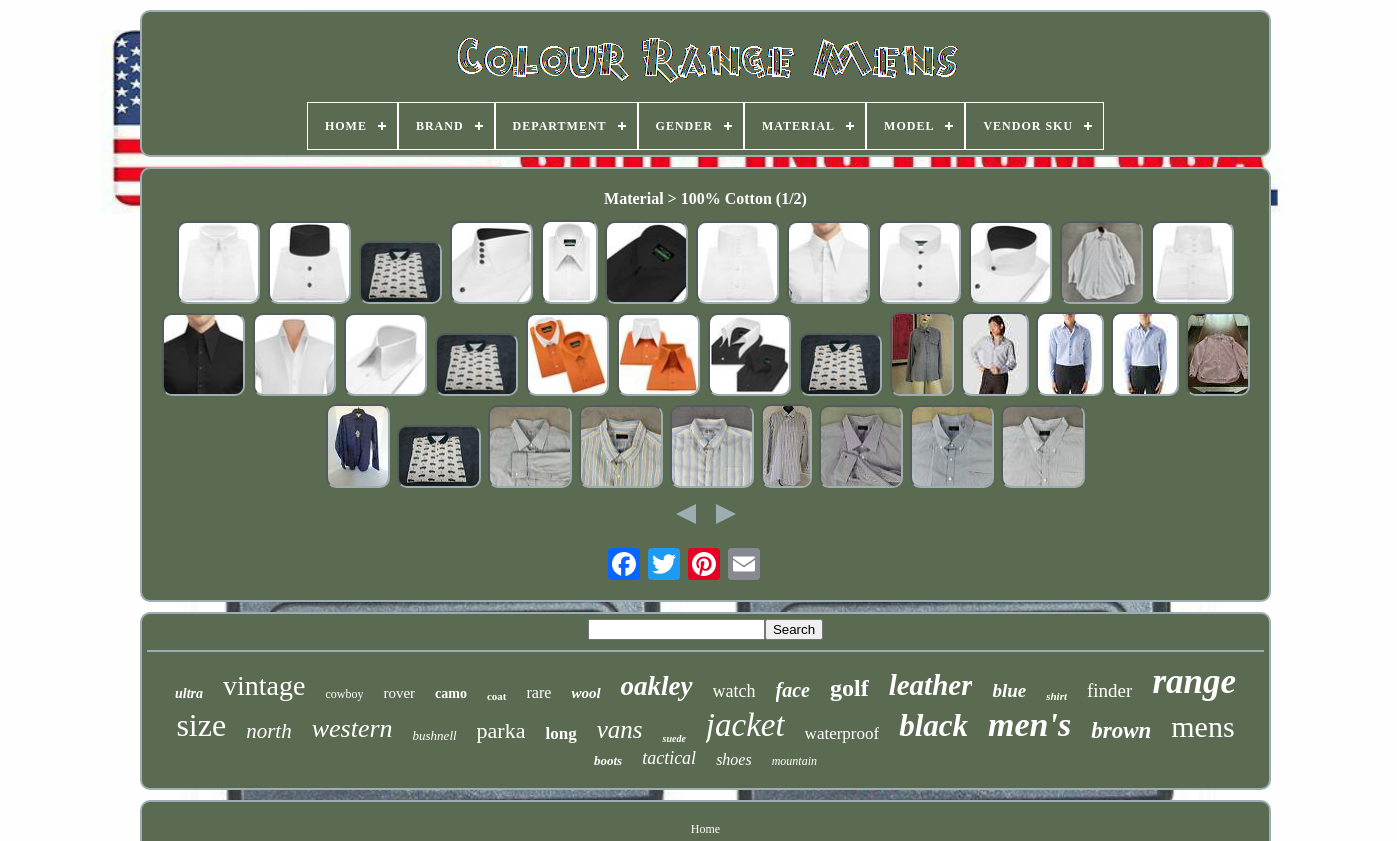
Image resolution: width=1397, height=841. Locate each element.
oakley (657, 686)
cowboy (344, 694)
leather (931, 685)
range (1194, 681)
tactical (669, 758)
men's (1029, 724)
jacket (745, 725)
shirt (1056, 696)
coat (497, 696)
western (352, 728)
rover (399, 693)
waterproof (842, 733)
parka (501, 730)
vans (620, 729)
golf (849, 688)
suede (673, 738)
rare (539, 692)
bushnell (435, 735)
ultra (189, 693)
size (201, 725)
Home (705, 829)
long (560, 733)
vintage (264, 685)
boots (608, 760)
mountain (794, 761)
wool (585, 693)
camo (451, 693)
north (269, 731)
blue (1009, 690)
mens (1202, 726)
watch (734, 691)
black (933, 725)
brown (1121, 730)
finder (1109, 690)
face (793, 690)
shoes (734, 759)
